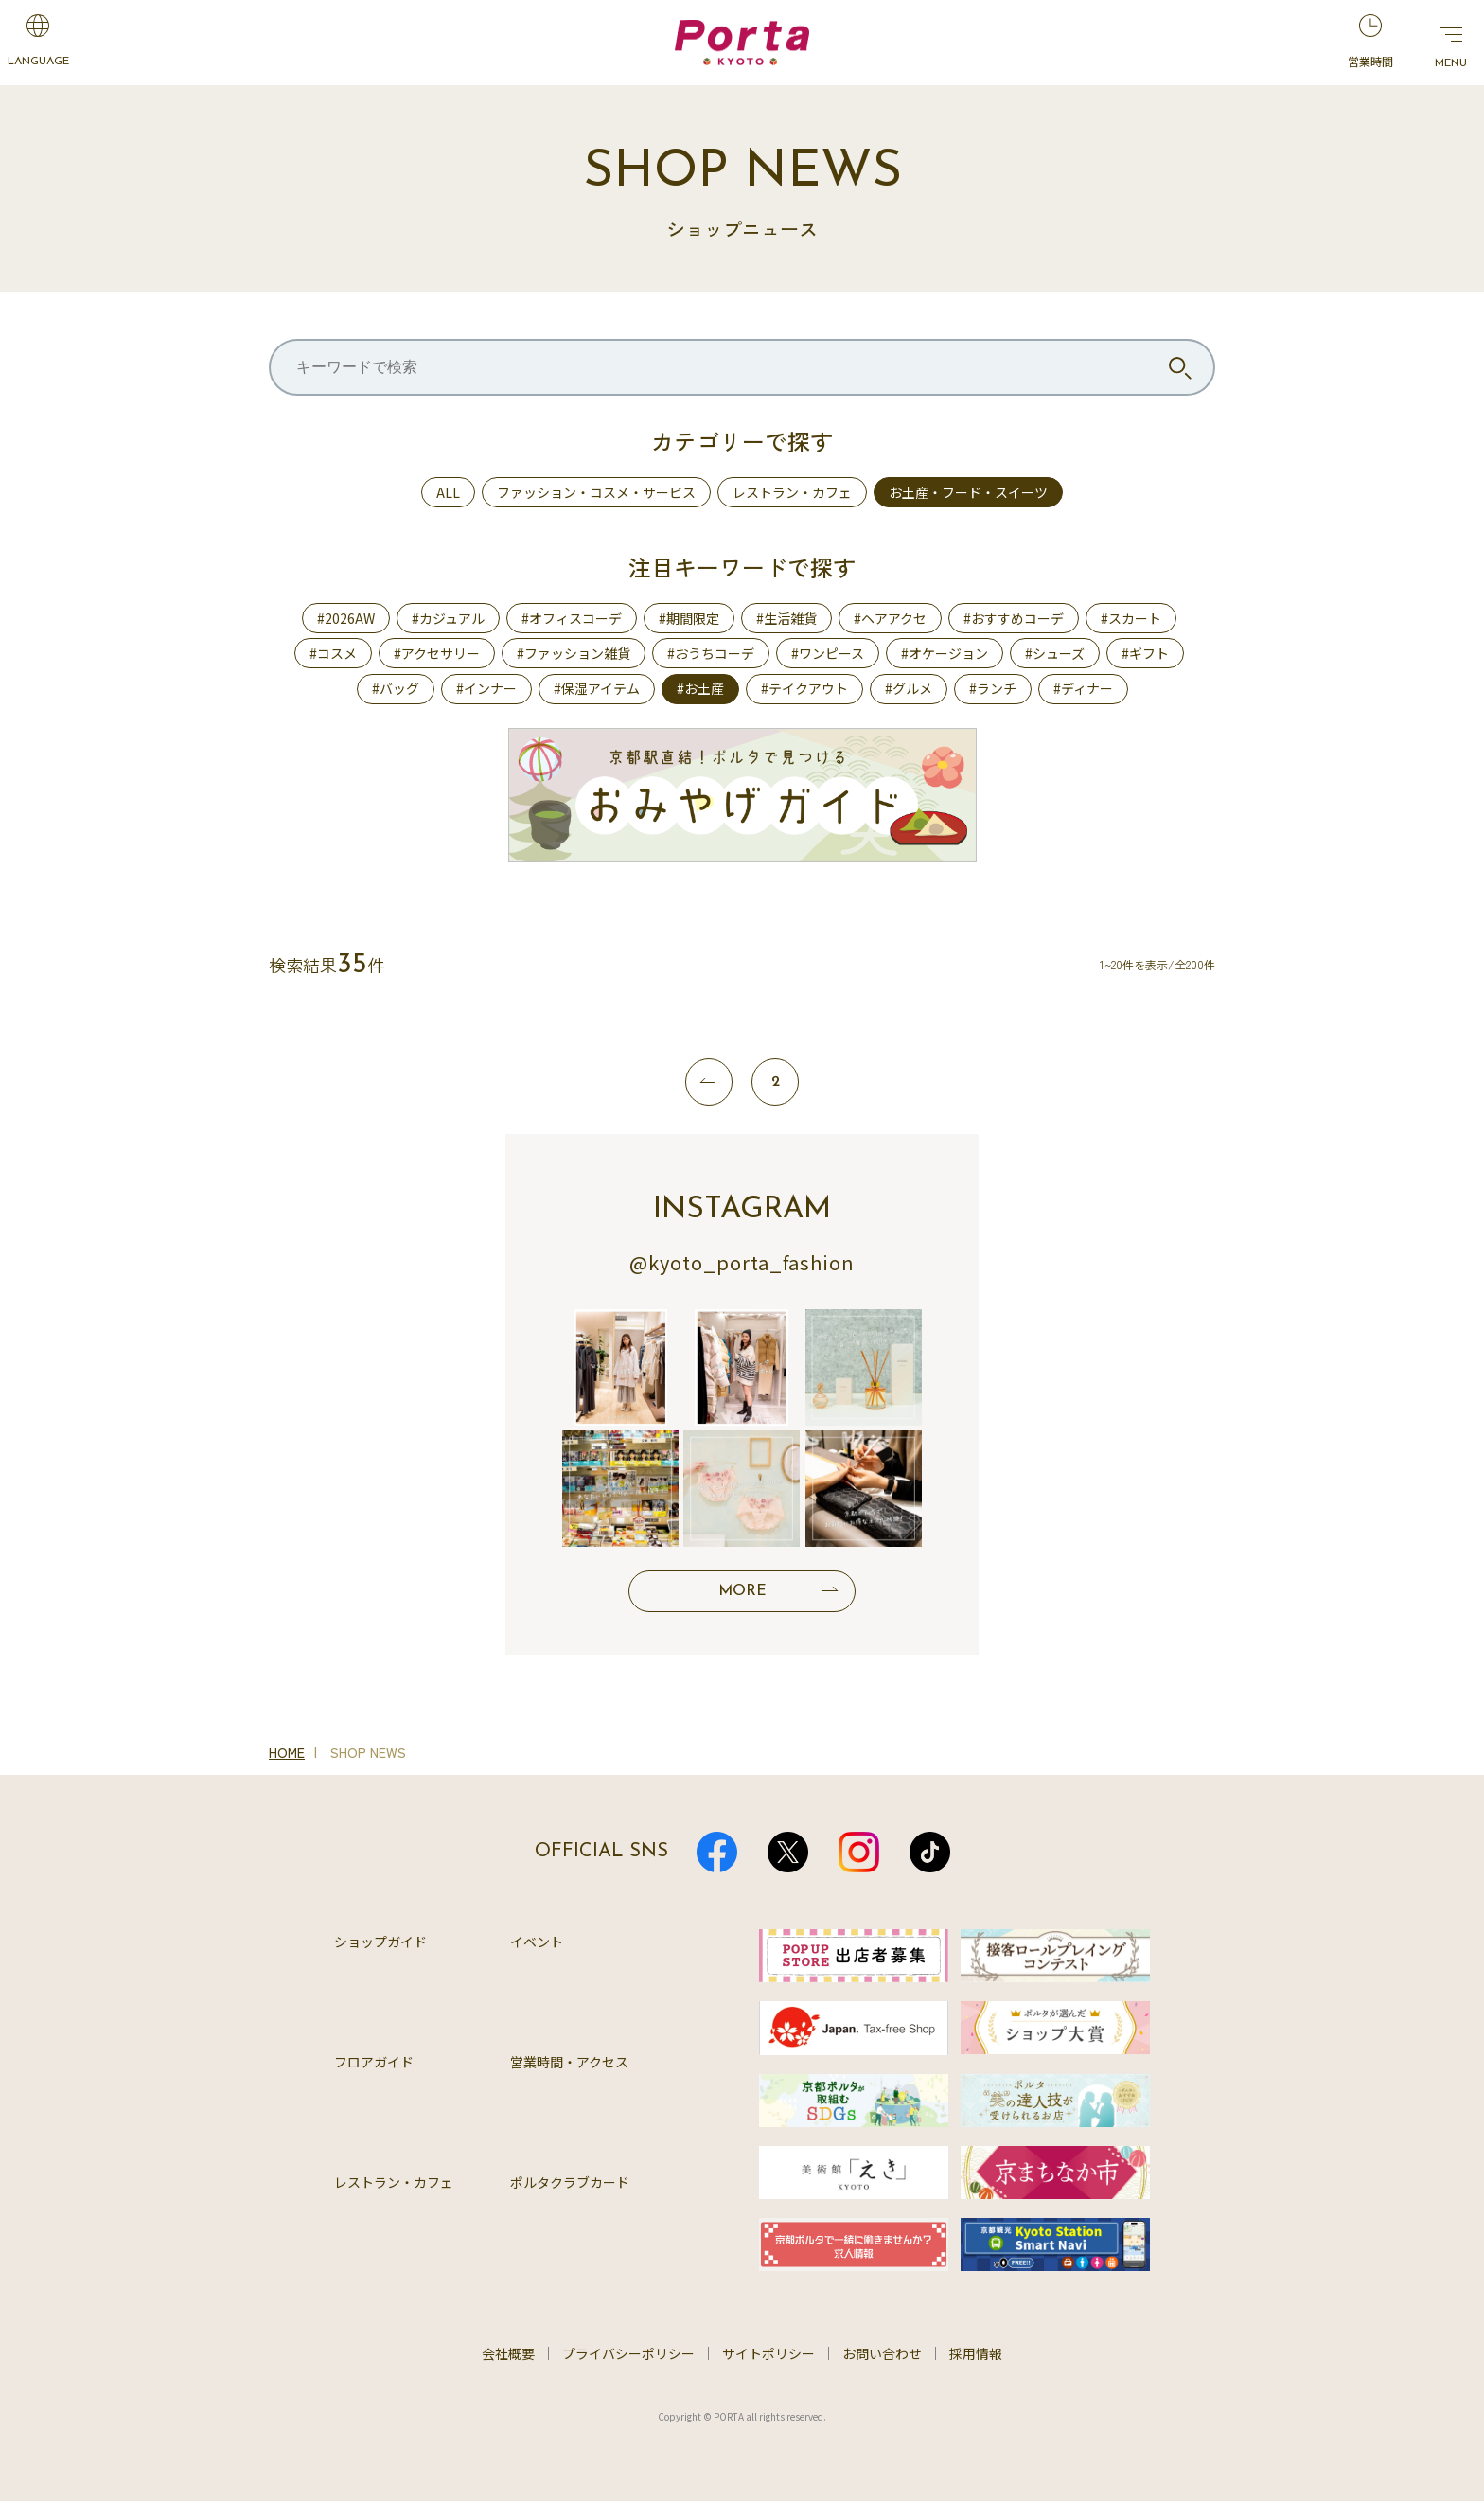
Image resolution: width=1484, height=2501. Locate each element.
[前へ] (709, 1082)
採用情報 (975, 2353)
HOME (287, 1752)
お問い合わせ (882, 2353)
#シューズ (1055, 653)
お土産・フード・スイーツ (968, 492)
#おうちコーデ (710, 653)
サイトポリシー (768, 2353)
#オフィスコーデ (571, 618)
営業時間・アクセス (569, 2061)
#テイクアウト (804, 688)
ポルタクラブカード (569, 2182)
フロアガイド (374, 2061)
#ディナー (1083, 688)
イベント (536, 1941)
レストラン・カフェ (792, 492)
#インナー (486, 688)
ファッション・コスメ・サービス (596, 492)
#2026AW (346, 618)
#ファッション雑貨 (573, 653)
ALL (448, 492)
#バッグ (395, 688)
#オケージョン (944, 653)
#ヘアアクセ (890, 618)
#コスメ (333, 653)
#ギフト (1145, 653)
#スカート (1131, 618)
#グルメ (908, 688)
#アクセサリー (437, 653)
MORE (742, 1591)
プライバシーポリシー (628, 2353)
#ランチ (992, 688)
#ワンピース (827, 653)
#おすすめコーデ (1013, 618)
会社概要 (508, 2353)
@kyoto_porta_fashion (742, 1262)
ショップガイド (380, 1941)
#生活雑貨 (786, 618)
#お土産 (700, 688)
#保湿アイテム (597, 688)
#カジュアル (448, 618)
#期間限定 (689, 618)
